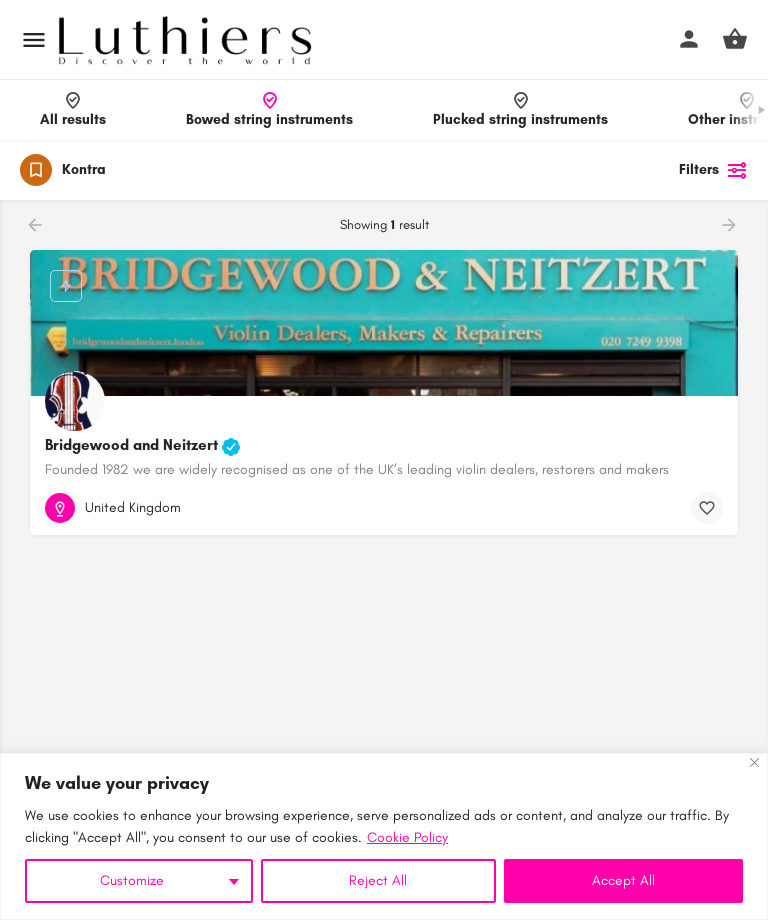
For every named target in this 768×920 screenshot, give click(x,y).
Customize (132, 880)
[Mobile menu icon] (34, 40)
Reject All (378, 880)
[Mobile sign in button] (689, 39)
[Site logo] (187, 40)
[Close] (754, 762)
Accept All (623, 880)
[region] (384, 836)
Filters (713, 170)
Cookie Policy (407, 837)
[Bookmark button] (707, 508)
